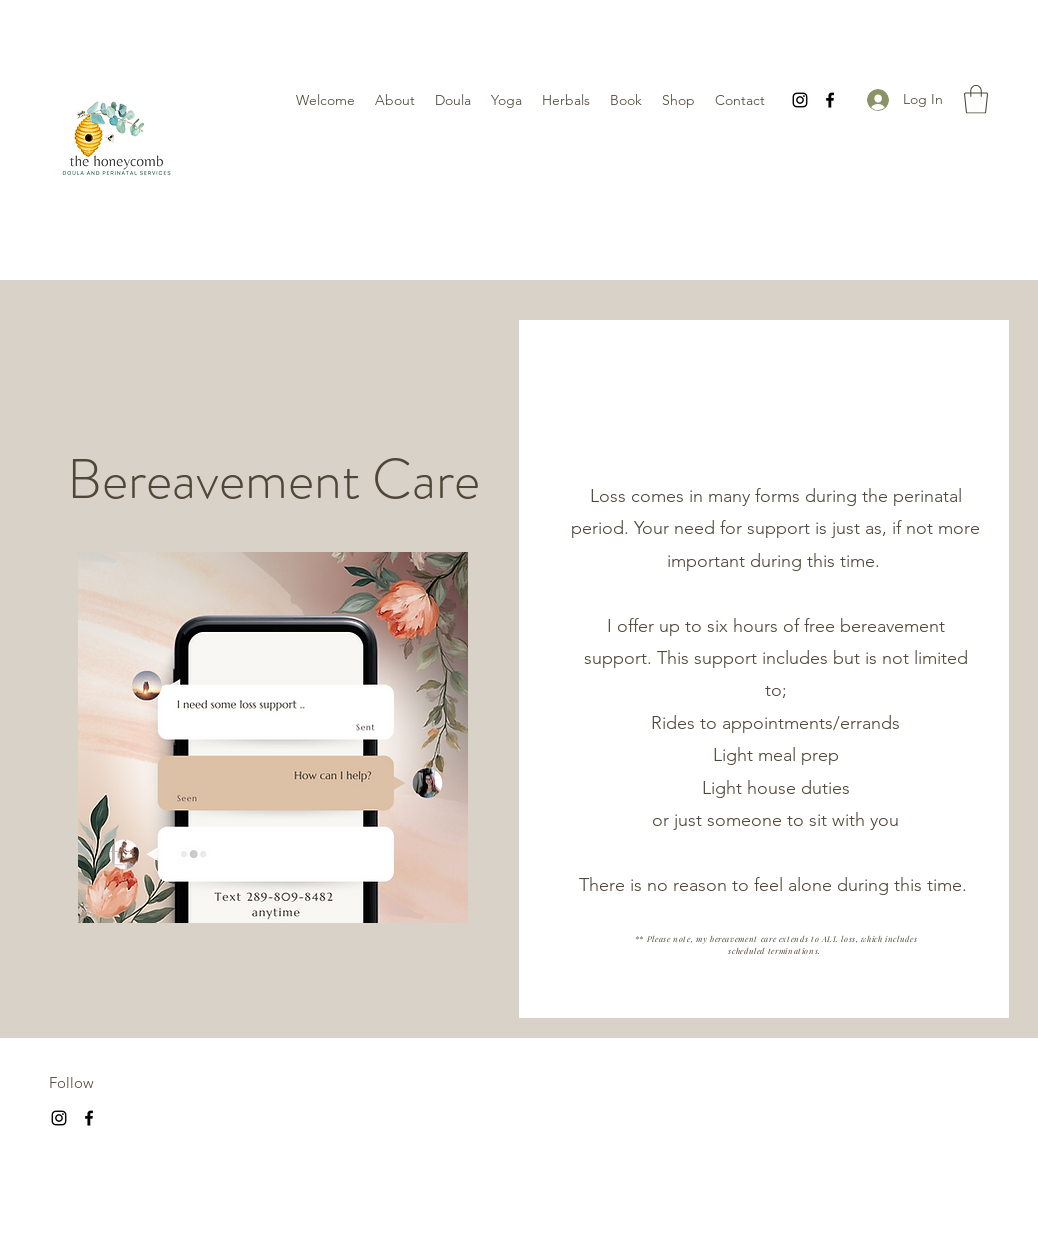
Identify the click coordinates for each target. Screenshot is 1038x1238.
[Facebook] (830, 100)
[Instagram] (800, 100)
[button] (976, 99)
